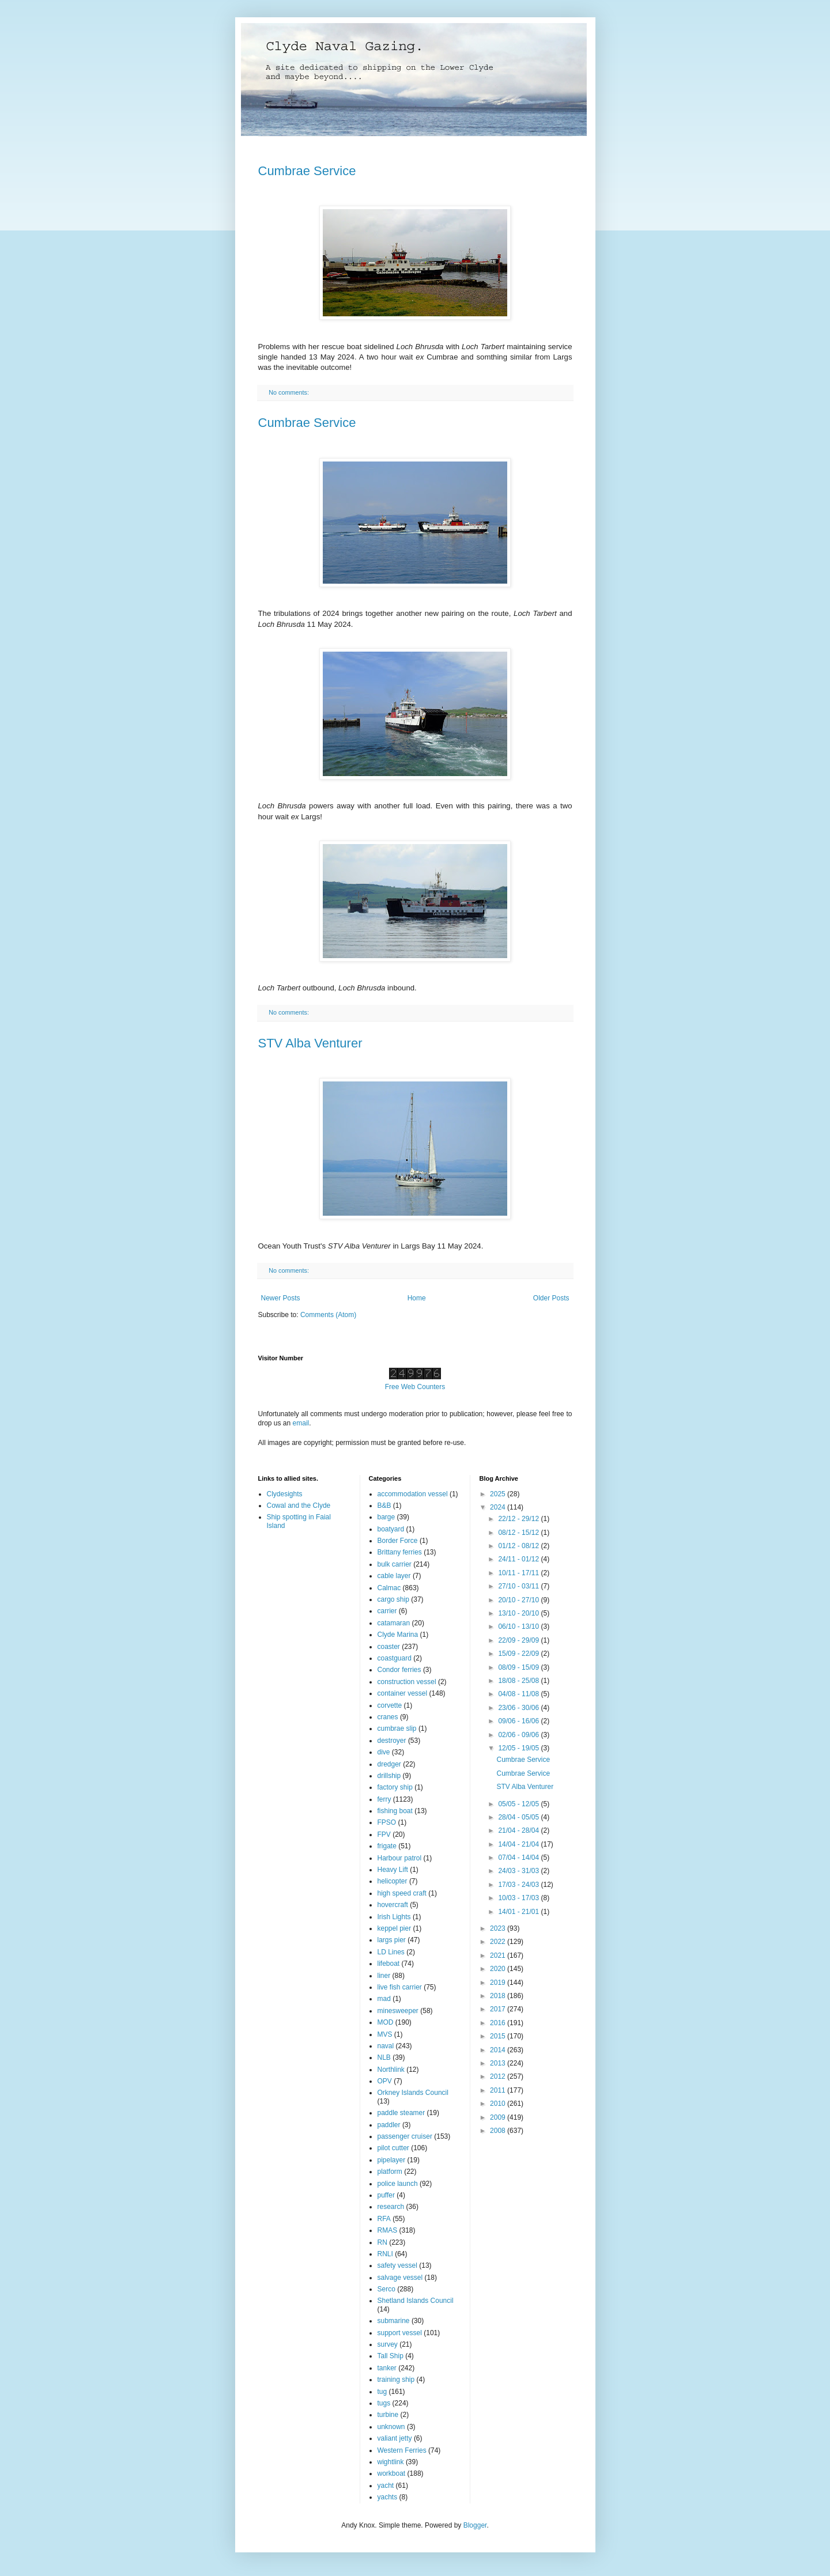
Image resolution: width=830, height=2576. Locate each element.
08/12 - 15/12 (519, 1533)
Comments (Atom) (328, 1315)
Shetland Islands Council (416, 2301)
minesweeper (398, 2011)
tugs (384, 2403)
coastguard (395, 1658)
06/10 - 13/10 (519, 1626)
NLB (384, 2057)
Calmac (389, 1588)
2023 (498, 1928)
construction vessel (407, 1682)
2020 (498, 1969)
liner (384, 1976)
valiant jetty (395, 2438)
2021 (498, 1955)
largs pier (392, 1940)
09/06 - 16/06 (519, 1721)
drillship (389, 1776)
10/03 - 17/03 (519, 1898)
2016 (498, 2023)
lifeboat (389, 1964)
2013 (498, 2063)
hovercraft (393, 1905)
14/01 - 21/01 (519, 1912)
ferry (384, 1799)
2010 (498, 2104)
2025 (498, 1494)
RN (382, 2242)
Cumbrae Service (307, 171)
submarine (394, 2321)
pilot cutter (393, 2148)
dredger (389, 1764)
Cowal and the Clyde (299, 1505)
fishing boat (395, 1811)
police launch (398, 2184)
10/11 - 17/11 (519, 1573)
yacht (386, 2486)
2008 (498, 2131)
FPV (384, 1834)
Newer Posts (280, 1298)
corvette (390, 1705)
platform (390, 2172)
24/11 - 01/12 (519, 1559)
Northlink (391, 2070)
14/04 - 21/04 (519, 1844)
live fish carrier (400, 1987)
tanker (387, 2368)
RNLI (385, 2254)
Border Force (398, 1541)
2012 (498, 2076)
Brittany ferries (400, 1552)
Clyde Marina (398, 1635)
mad (384, 1999)
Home (417, 1298)
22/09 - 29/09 (519, 1640)
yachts (388, 2497)
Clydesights (285, 1494)
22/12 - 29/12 (519, 1519)
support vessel (400, 2333)
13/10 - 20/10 (519, 1613)
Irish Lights (394, 1917)
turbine (388, 2415)
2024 (498, 1507)
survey (388, 2344)
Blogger (475, 2525)
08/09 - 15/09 (519, 1667)
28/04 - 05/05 (519, 1817)
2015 (498, 2036)
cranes (388, 1717)
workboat (392, 2473)
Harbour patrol (400, 1858)
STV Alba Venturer (310, 1043)
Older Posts (551, 1298)
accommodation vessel (413, 1494)
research (391, 2207)
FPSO (387, 1822)
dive (384, 1752)
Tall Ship (390, 2356)
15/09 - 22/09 (519, 1654)
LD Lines (391, 1952)
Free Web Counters (415, 1387)
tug (382, 2392)
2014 (498, 2050)
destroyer (392, 1741)
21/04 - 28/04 (519, 1830)
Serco (386, 2289)
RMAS (388, 2230)
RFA (384, 2219)
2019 (498, 1983)
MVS (385, 2034)
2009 (498, 2117)
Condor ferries (399, 1670)
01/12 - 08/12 (519, 1546)
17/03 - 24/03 (519, 1885)
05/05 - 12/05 (519, 1804)
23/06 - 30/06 (519, 1708)
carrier (387, 1611)
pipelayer (392, 2160)
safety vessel (397, 2265)
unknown (391, 2427)
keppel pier (395, 1928)
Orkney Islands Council (413, 2093)
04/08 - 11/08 (519, 1694)
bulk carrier (395, 1564)
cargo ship (393, 1599)
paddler (389, 2125)
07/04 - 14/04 (519, 1857)
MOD (386, 2022)
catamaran (394, 1623)
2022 (498, 1942)
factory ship (395, 1787)
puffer (386, 2195)
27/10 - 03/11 (519, 1586)
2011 (498, 2090)
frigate (387, 1846)
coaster (389, 1647)
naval (386, 2046)
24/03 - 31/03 (519, 1871)
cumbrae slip (397, 1728)
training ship (396, 2379)
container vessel (403, 1693)
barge (386, 1517)
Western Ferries (402, 2450)
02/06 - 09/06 (519, 1735)
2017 (498, 2009)
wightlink (391, 2462)
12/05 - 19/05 (519, 1748)
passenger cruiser (405, 2136)
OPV (385, 2081)
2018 (498, 1996)
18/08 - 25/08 (519, 1681)
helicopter (393, 1881)
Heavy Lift (393, 1870)
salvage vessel (400, 2278)
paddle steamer (401, 2113)
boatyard (391, 1529)
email (301, 1423)
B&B (384, 1505)
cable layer (394, 1576)
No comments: (290, 392)
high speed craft (402, 1893)
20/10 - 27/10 (519, 1600)
